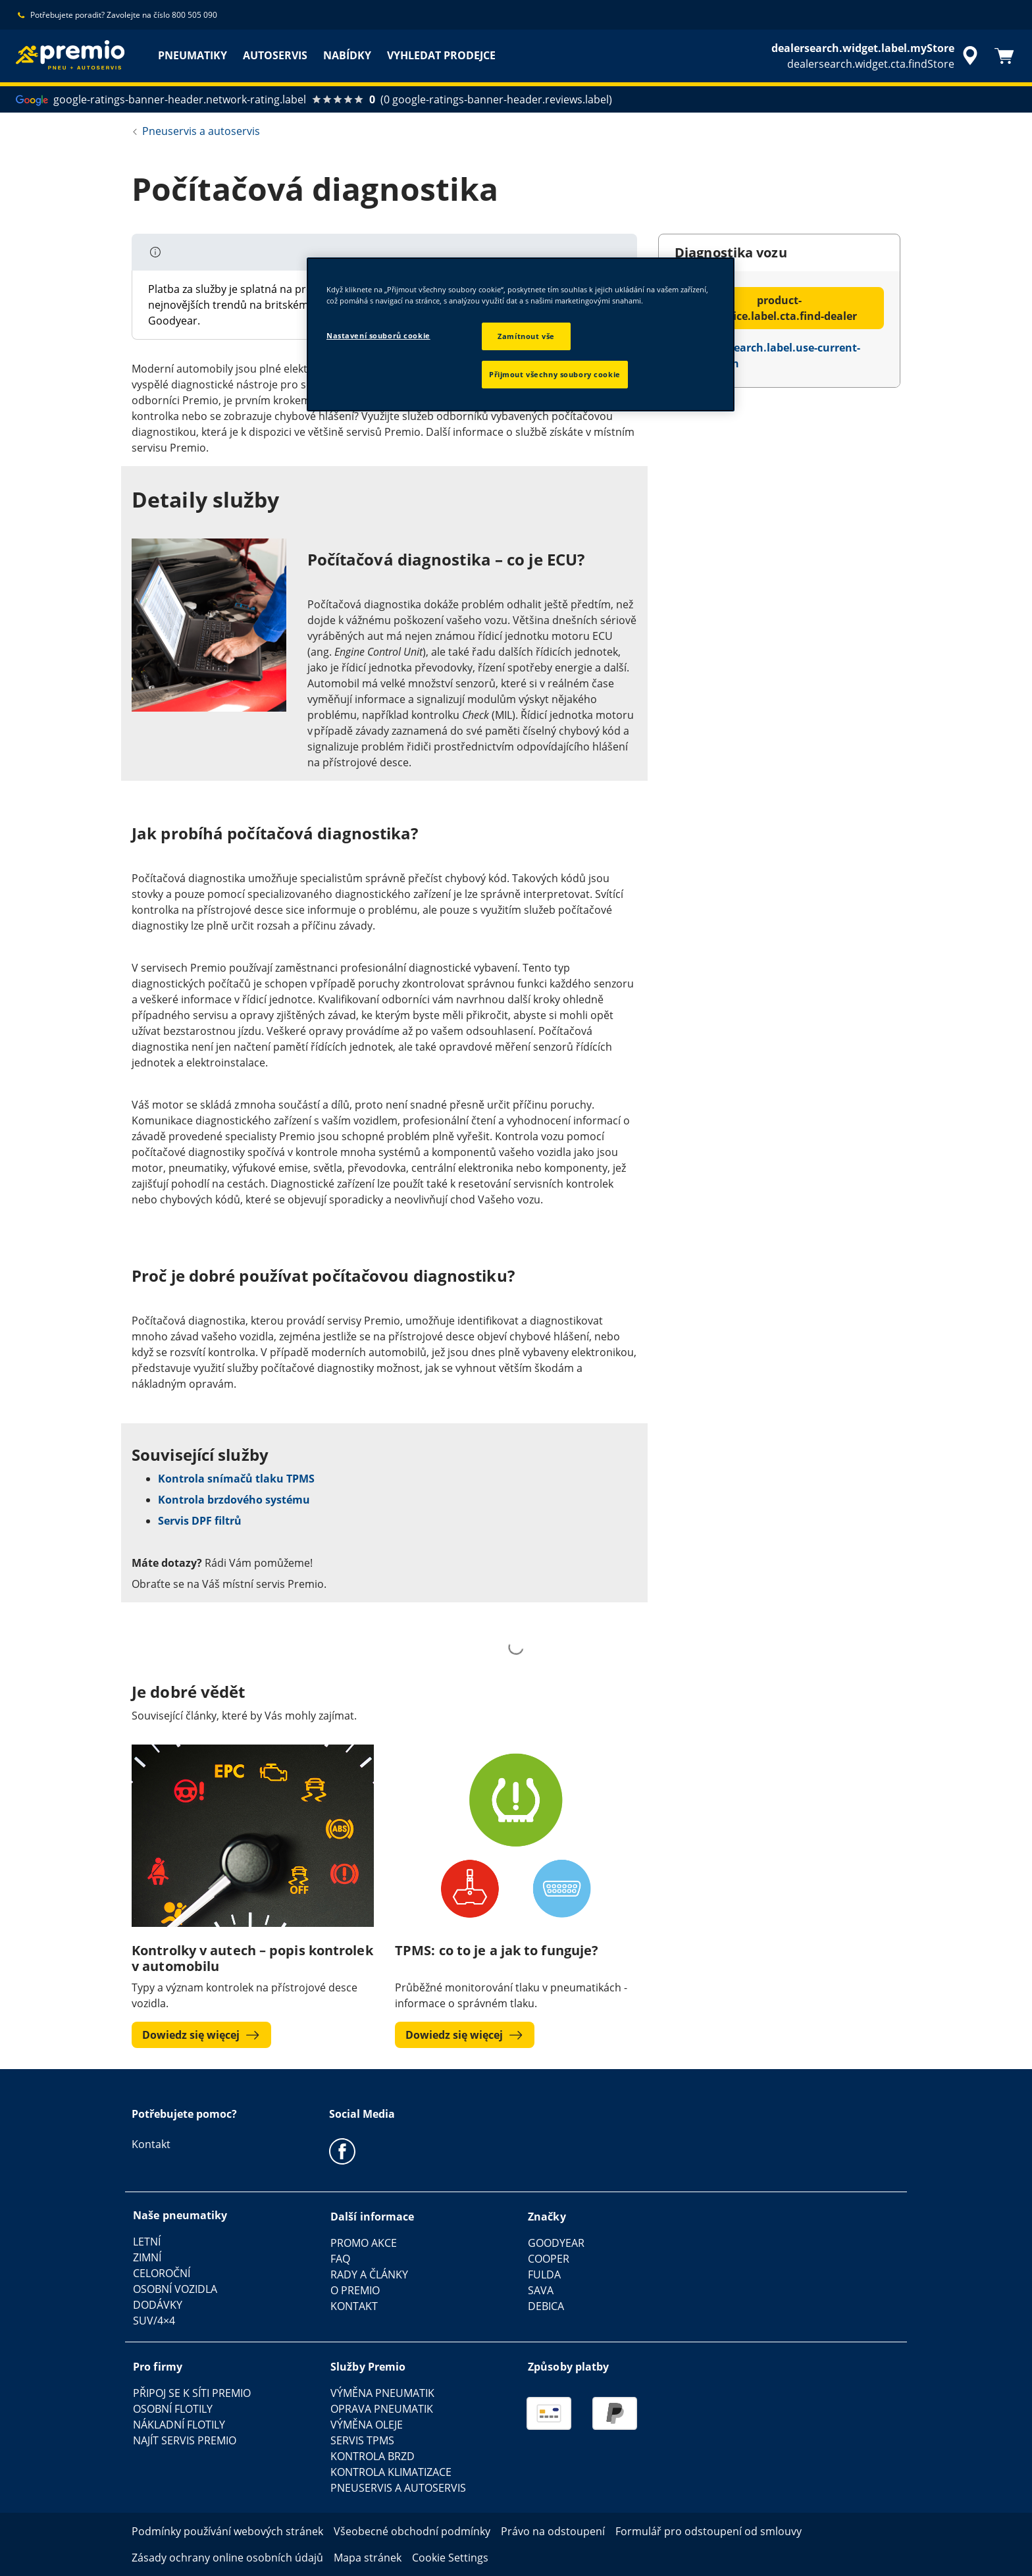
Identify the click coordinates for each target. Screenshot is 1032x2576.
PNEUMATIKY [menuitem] (192, 55)
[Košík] (1004, 56)
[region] (521, 334)
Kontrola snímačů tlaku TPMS (236, 1478)
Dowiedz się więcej (201, 2035)
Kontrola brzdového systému (234, 1499)
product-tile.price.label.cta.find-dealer (779, 308)
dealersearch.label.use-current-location (767, 355)
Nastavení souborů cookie (378, 335)
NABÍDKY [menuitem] (347, 55)
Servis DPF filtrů (200, 1520)
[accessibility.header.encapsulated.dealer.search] (876, 56)
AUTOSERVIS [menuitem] (275, 55)
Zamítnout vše (526, 336)
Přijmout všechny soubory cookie (555, 374)
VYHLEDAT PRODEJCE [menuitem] (441, 55)
